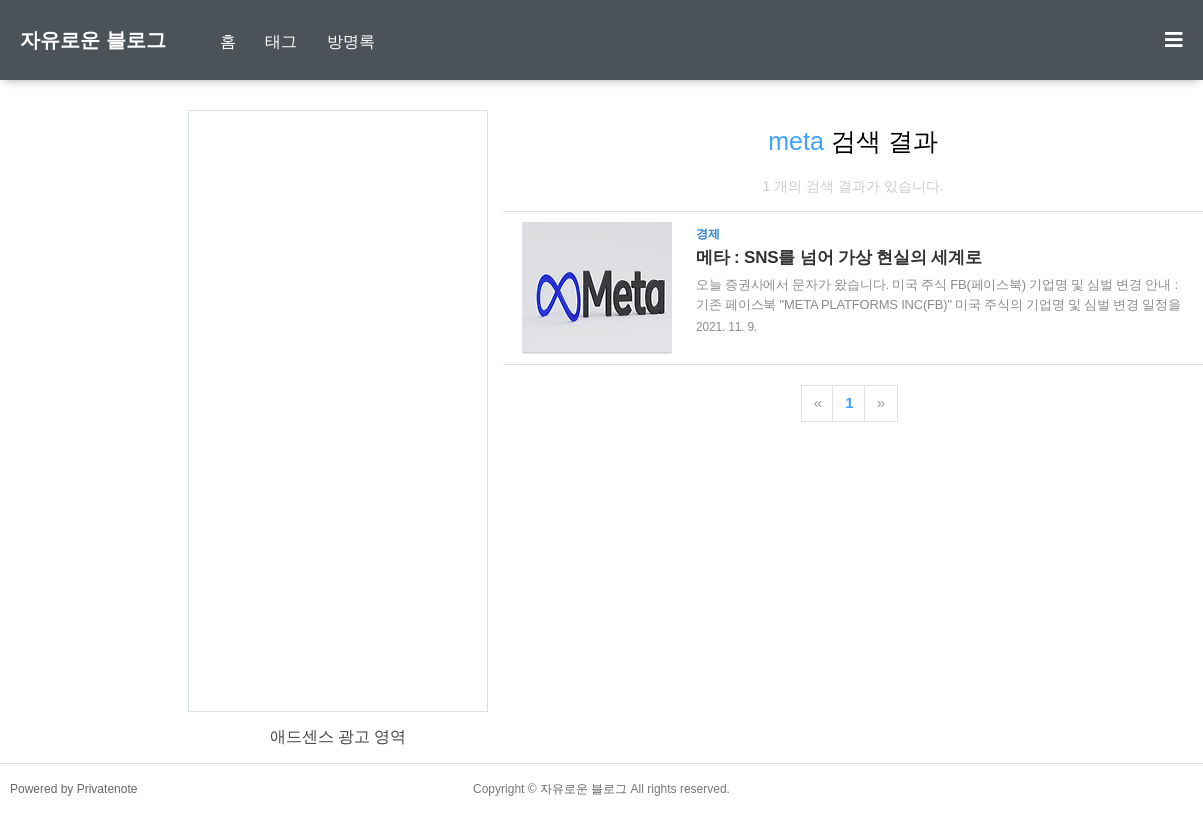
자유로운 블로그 (93, 40)
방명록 (351, 41)
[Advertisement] (338, 411)
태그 (281, 41)
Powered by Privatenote (73, 789)
